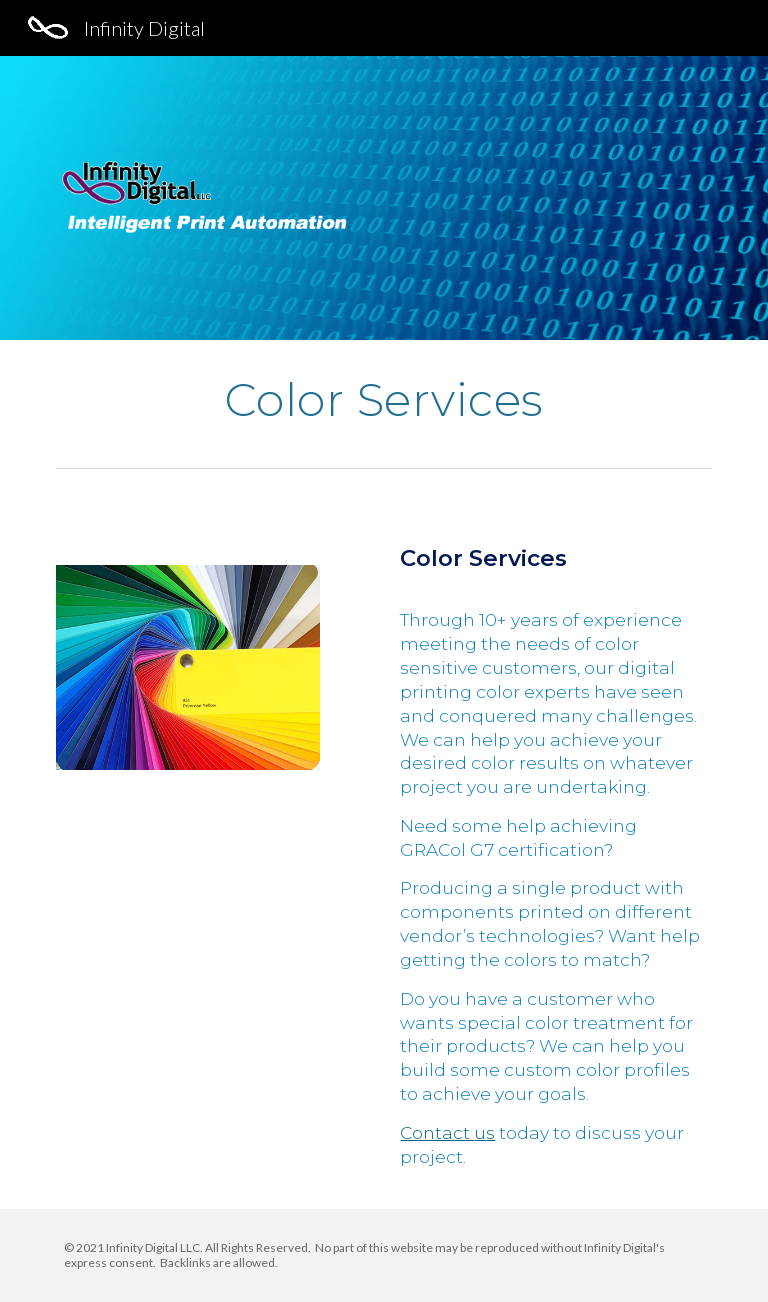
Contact (437, 1132)
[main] (383, 399)
